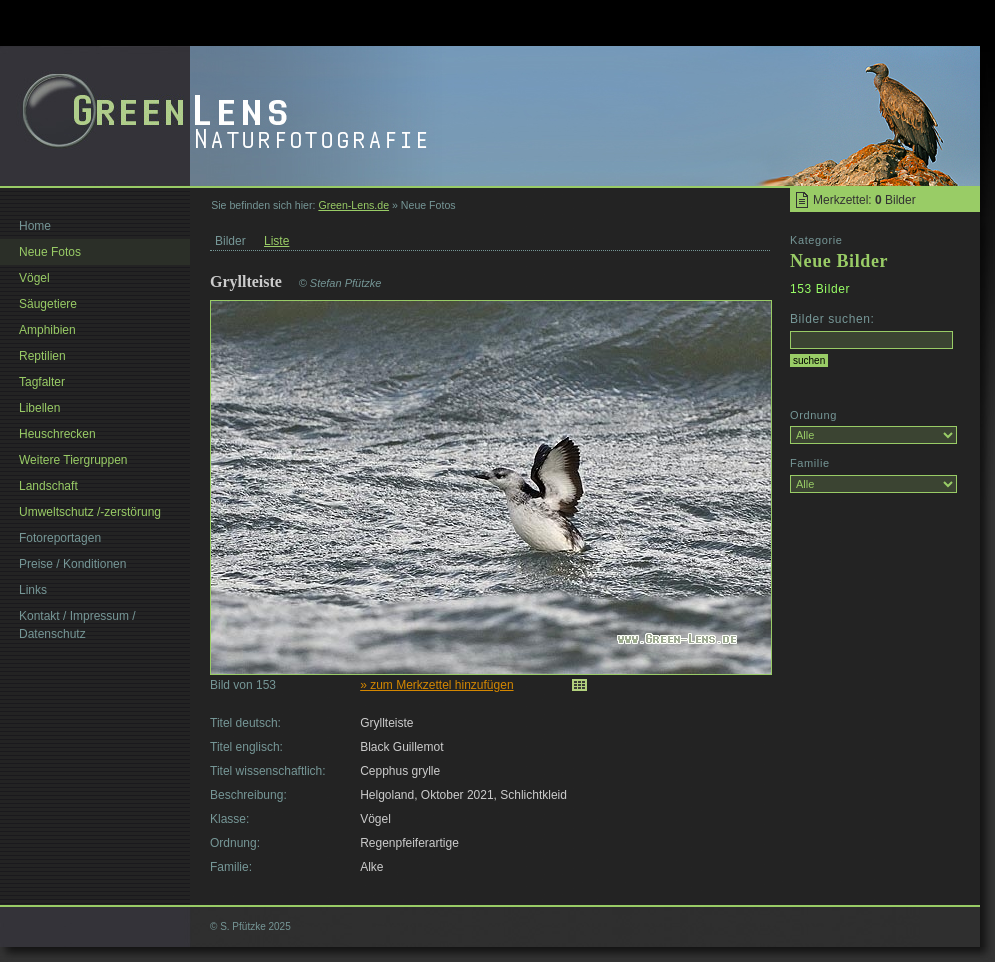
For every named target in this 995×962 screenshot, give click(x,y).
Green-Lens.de (353, 205)
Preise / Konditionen (72, 564)
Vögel (34, 278)
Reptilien (42, 356)
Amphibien (47, 330)
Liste (276, 241)
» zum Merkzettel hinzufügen (436, 685)
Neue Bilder (839, 261)
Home (35, 226)
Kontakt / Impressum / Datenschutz (77, 625)
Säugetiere (48, 304)
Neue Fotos (50, 252)
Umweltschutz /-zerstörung (90, 512)
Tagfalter (42, 382)
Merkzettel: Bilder (864, 200)
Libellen (39, 408)
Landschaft (48, 486)
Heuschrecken (57, 434)
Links (33, 590)
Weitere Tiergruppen (73, 460)
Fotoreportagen (60, 538)
